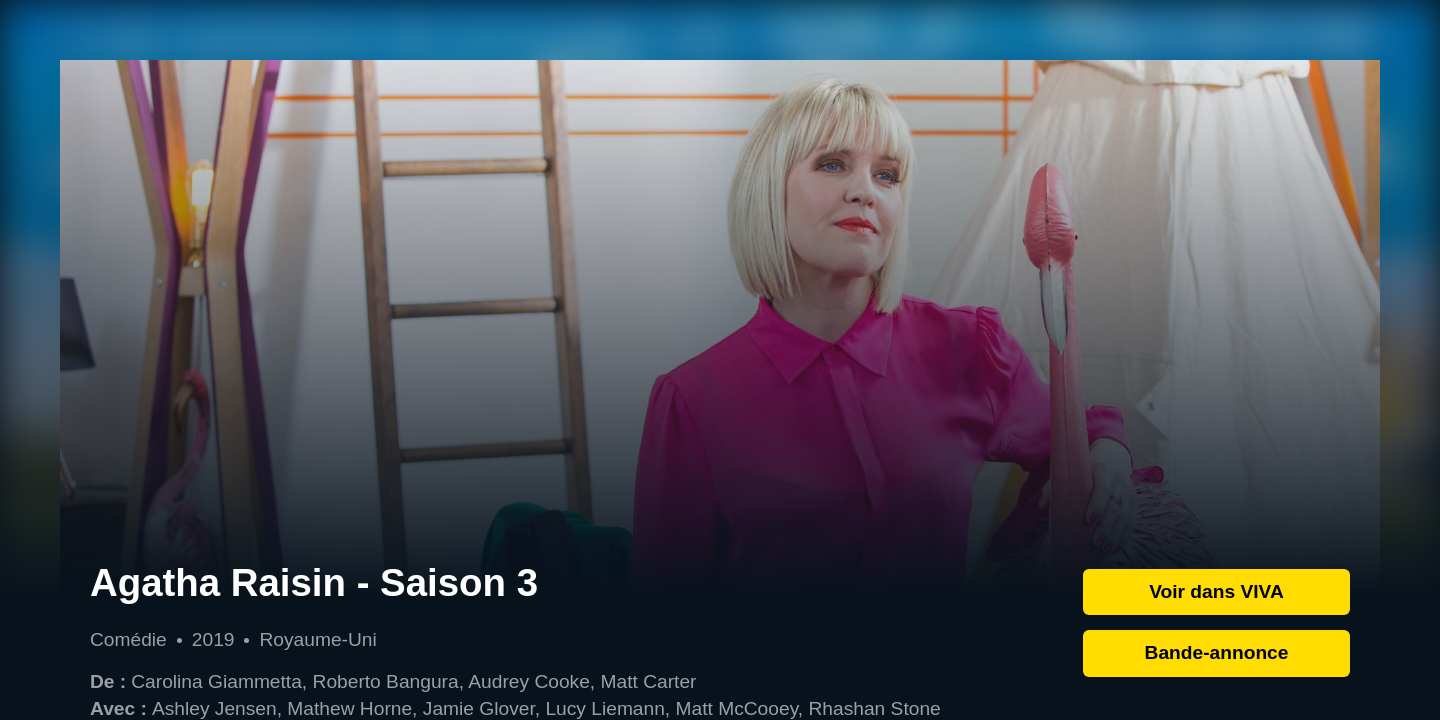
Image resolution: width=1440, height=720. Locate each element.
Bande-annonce (1217, 652)
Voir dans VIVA (1216, 591)
